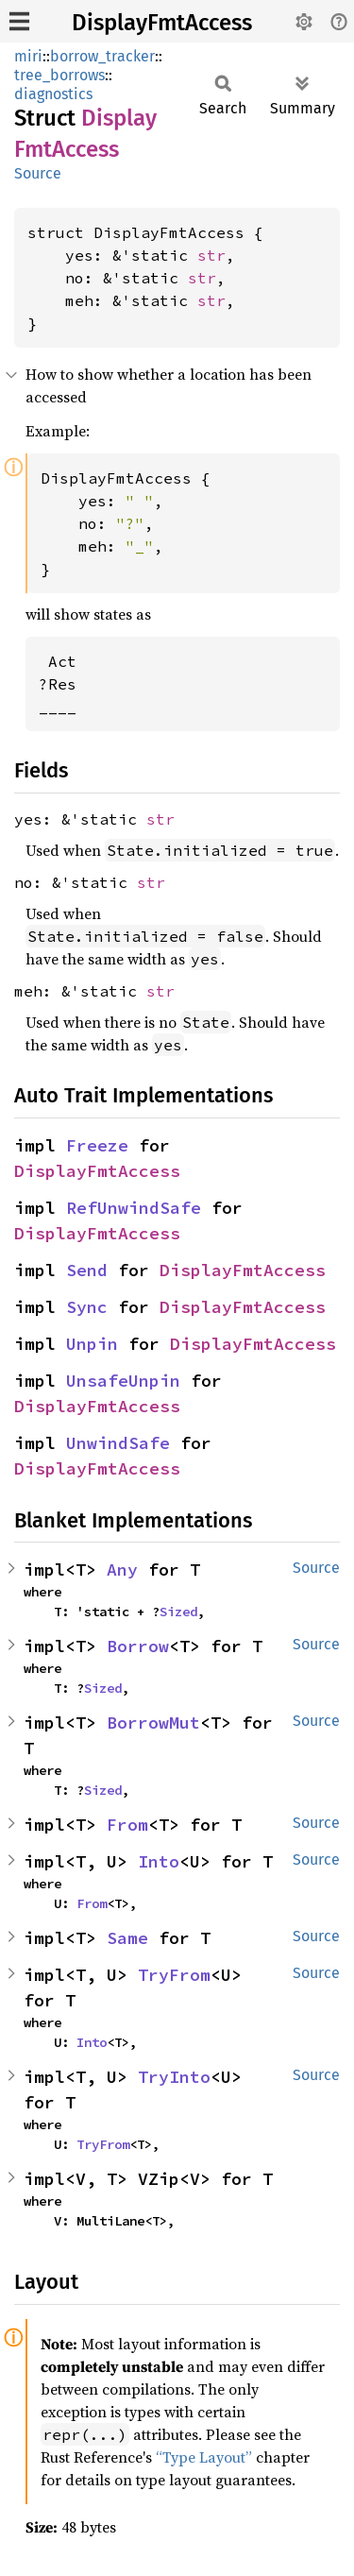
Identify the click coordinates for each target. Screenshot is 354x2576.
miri (28, 56)
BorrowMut (153, 1722)
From (127, 1824)
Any (122, 1569)
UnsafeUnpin (123, 1380)
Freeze (97, 1145)
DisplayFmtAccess (162, 22)
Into (158, 1861)
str (211, 255)
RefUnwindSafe (133, 1208)
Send (87, 1270)
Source (37, 173)
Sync (87, 1307)
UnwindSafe (118, 1443)
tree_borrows (59, 75)
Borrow (138, 1646)
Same (127, 1938)
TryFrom (174, 1975)
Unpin (92, 1344)
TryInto (174, 2077)
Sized (178, 1611)
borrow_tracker (102, 56)
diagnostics (53, 94)
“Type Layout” (204, 2457)
